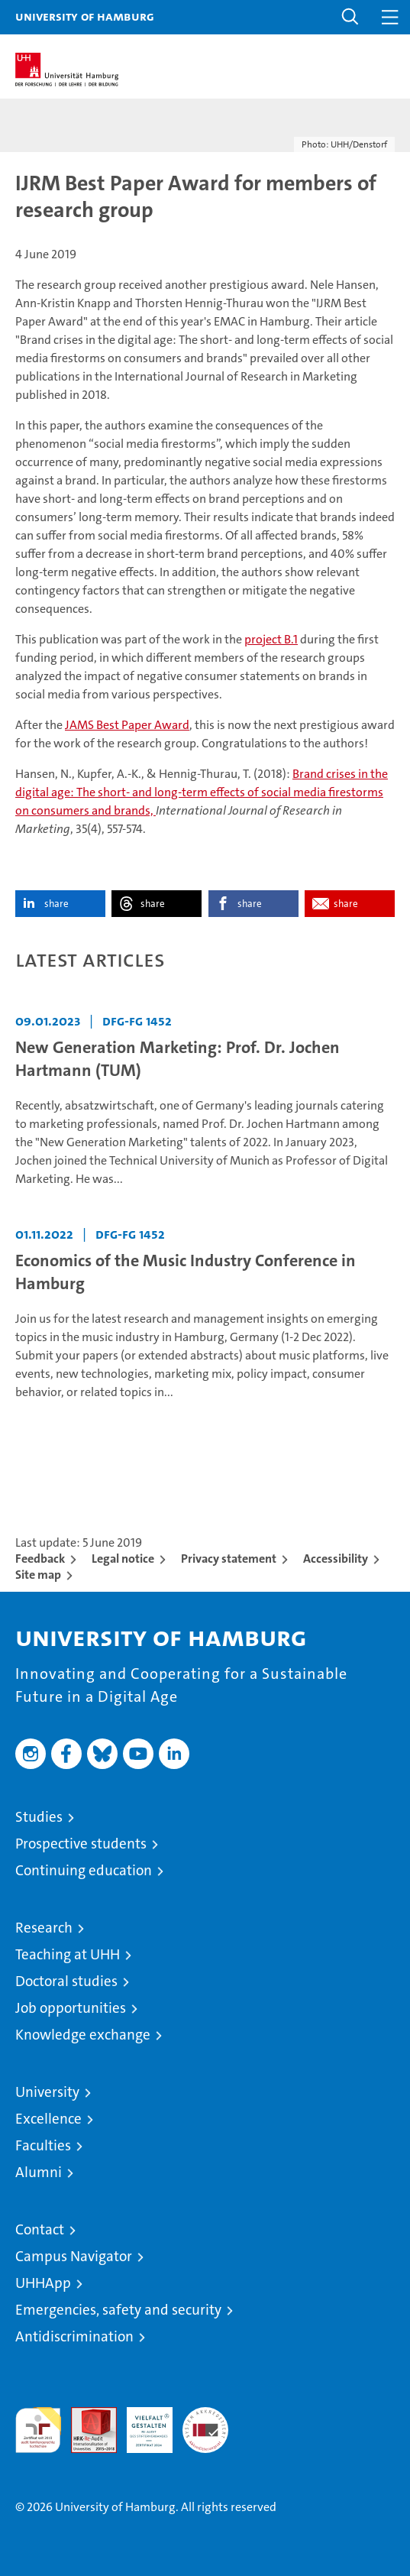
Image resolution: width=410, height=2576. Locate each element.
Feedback (40, 1558)
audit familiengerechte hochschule (38, 2430)
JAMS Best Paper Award (127, 725)
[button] (350, 17)
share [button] (56, 903)
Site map (38, 1575)
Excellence (48, 2118)
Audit (85, 2415)
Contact (39, 2229)
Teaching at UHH (67, 1954)
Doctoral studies (66, 1981)
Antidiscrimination (74, 2336)
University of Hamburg (84, 16)
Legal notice (123, 1558)
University (47, 2091)
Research (44, 1927)
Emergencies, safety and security (118, 2309)
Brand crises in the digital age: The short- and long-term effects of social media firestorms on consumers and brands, (201, 792)
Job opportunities (70, 2007)
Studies (39, 1816)
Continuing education (83, 1870)
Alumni (38, 2172)
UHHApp (43, 2282)
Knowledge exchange (82, 2034)
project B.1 (271, 639)
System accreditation (205, 2423)
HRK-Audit (141, 2423)
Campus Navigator (73, 2256)
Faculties (43, 2145)
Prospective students (81, 1843)
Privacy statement (228, 1558)
